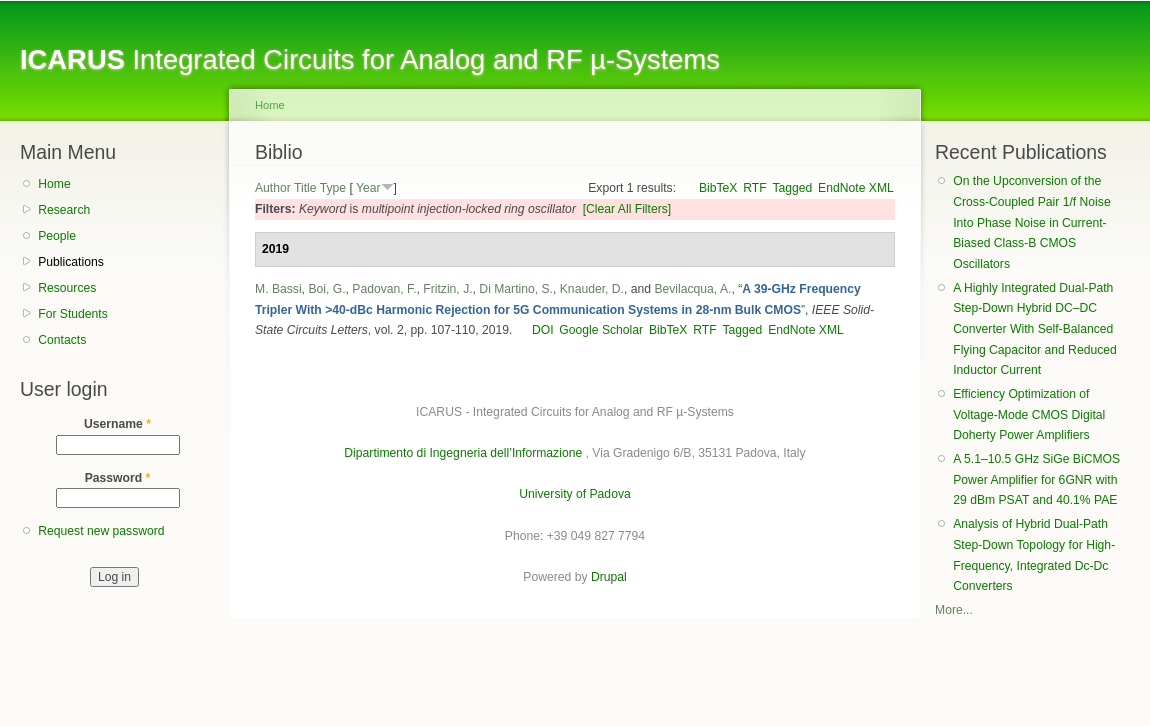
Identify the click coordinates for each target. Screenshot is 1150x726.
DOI (543, 330)
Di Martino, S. (516, 289)
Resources (67, 288)
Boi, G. (326, 289)
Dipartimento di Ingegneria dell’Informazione (463, 453)
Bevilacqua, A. (692, 289)
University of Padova (574, 494)
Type (333, 188)
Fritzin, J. (447, 289)
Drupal (609, 577)
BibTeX (718, 188)
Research (64, 210)
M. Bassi (278, 289)
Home (54, 184)
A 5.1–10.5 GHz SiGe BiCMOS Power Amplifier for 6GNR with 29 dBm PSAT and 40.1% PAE (1036, 479)
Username (117, 424)
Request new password (101, 531)
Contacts (62, 340)
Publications (71, 262)
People (57, 236)
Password (118, 478)
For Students (73, 314)
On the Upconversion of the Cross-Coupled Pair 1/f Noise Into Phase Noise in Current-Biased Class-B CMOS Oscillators (1031, 222)
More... (954, 610)
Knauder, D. (592, 289)
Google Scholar (601, 330)
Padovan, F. (384, 289)
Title (305, 188)
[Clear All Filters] (627, 209)
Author (273, 188)
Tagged (792, 188)
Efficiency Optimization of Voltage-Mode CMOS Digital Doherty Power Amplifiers (1029, 414)
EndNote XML (856, 188)
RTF (754, 188)
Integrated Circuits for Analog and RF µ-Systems (370, 59)
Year (368, 188)
